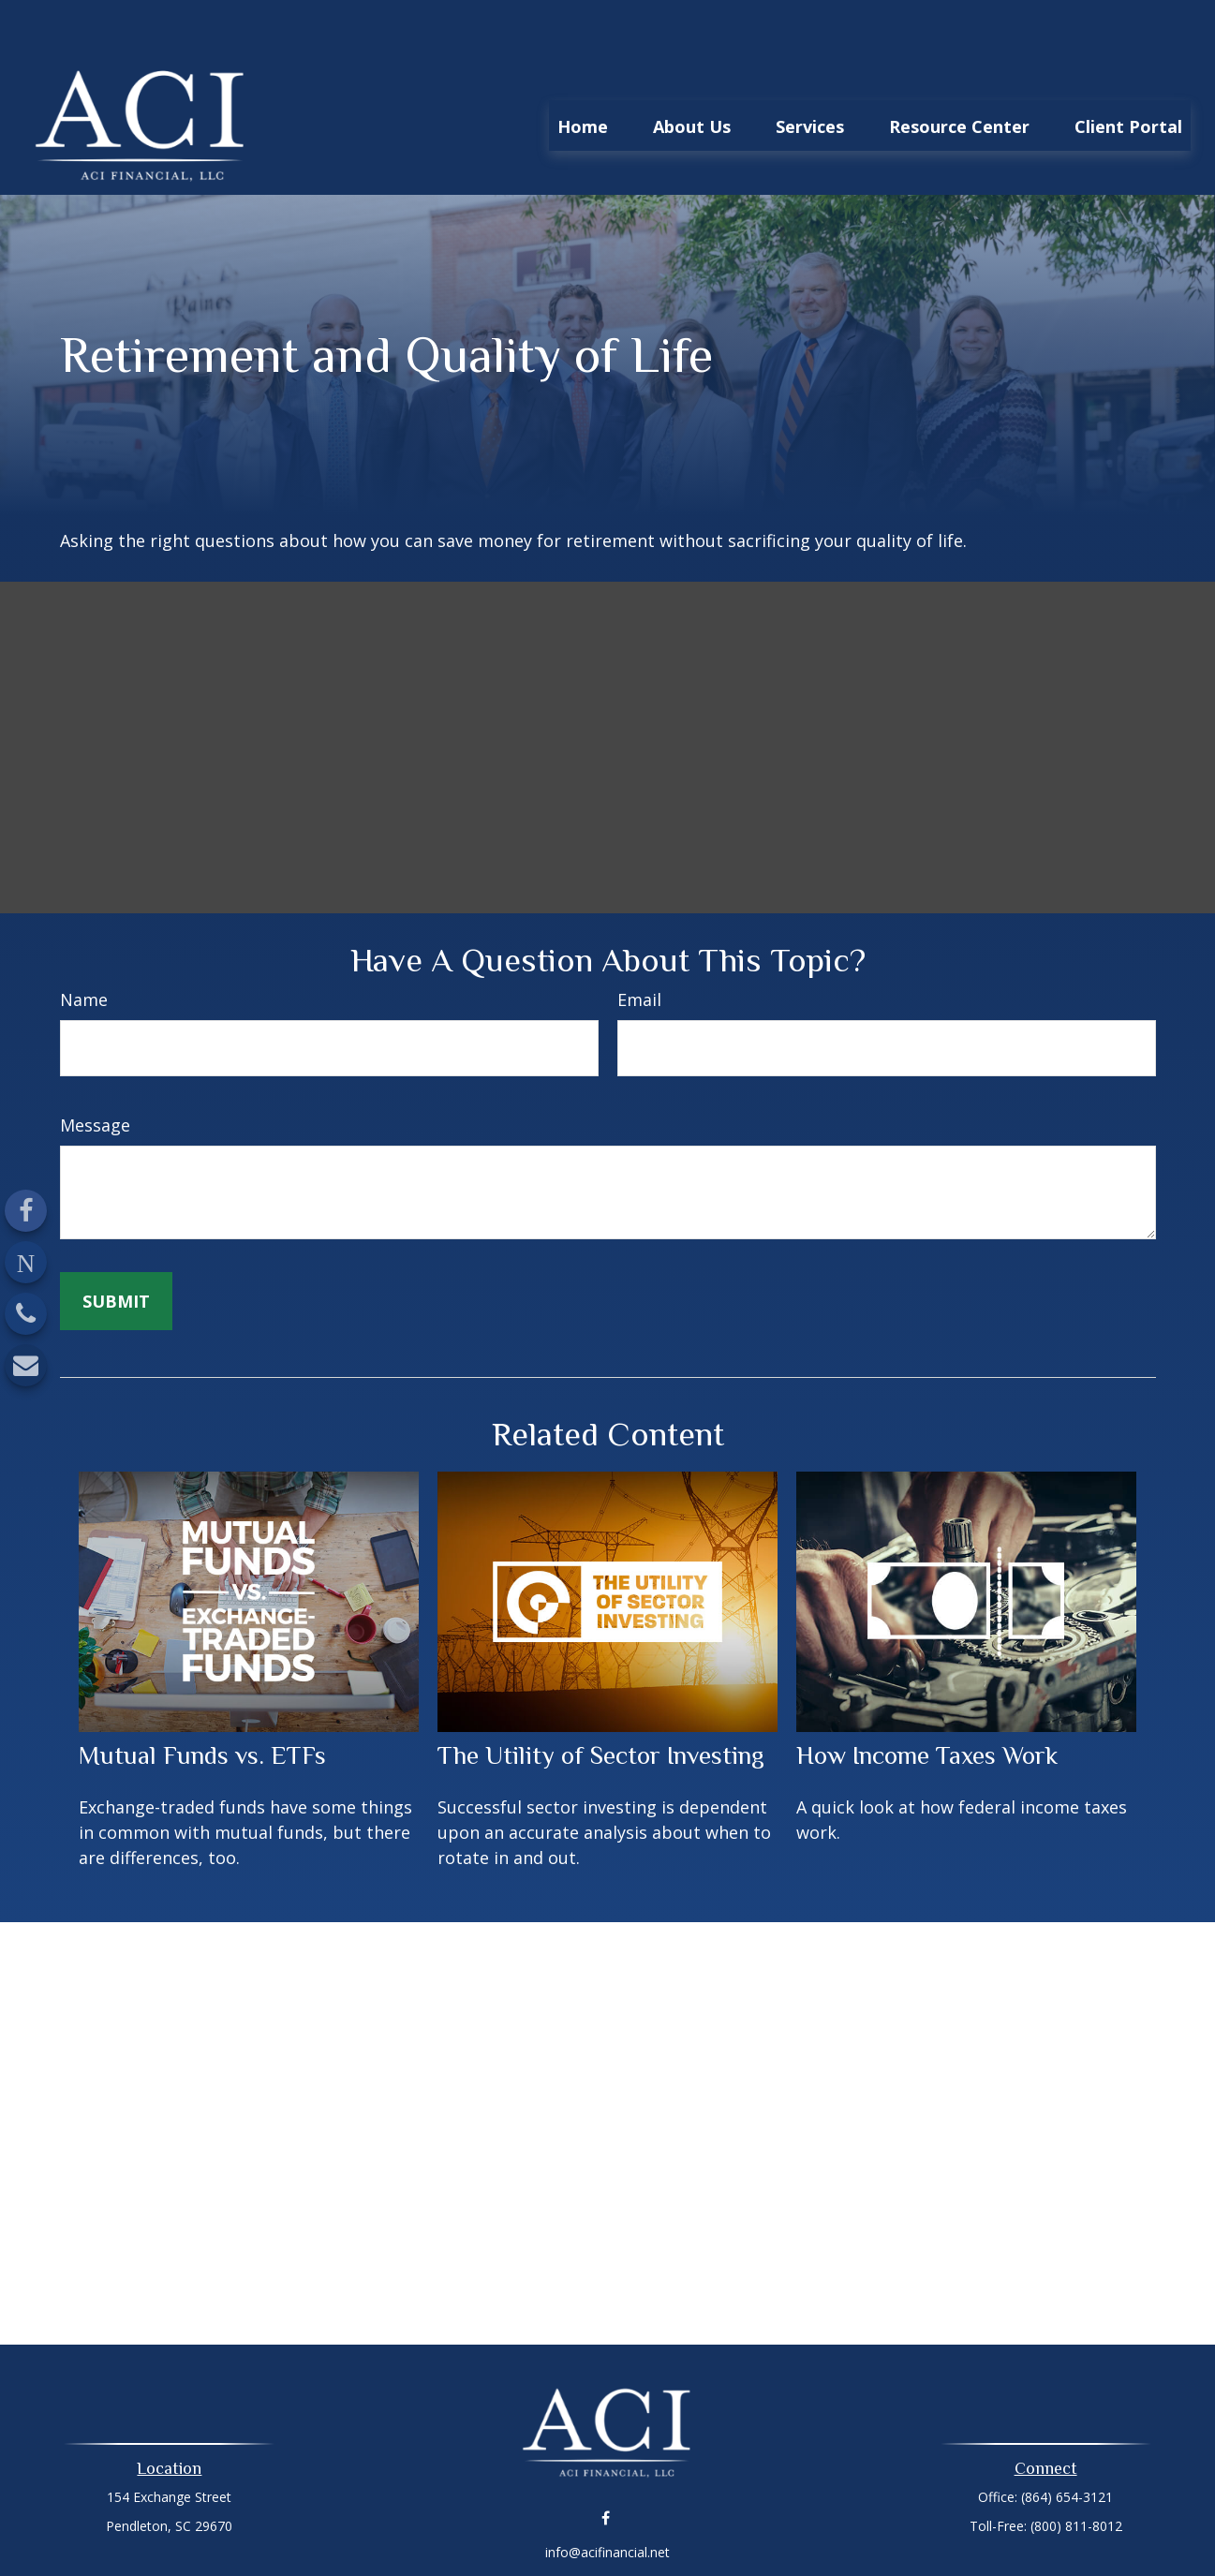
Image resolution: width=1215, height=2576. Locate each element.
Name (84, 943)
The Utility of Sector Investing (600, 1699)
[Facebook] (26, 1211)
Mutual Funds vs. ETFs (202, 1699)
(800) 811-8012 (1076, 2470)
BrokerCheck (801, 2529)
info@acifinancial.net (607, 2496)
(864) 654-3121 (1067, 2441)
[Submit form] (116, 1245)
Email (639, 943)
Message (95, 1069)
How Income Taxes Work (927, 1699)
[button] (582, 69)
